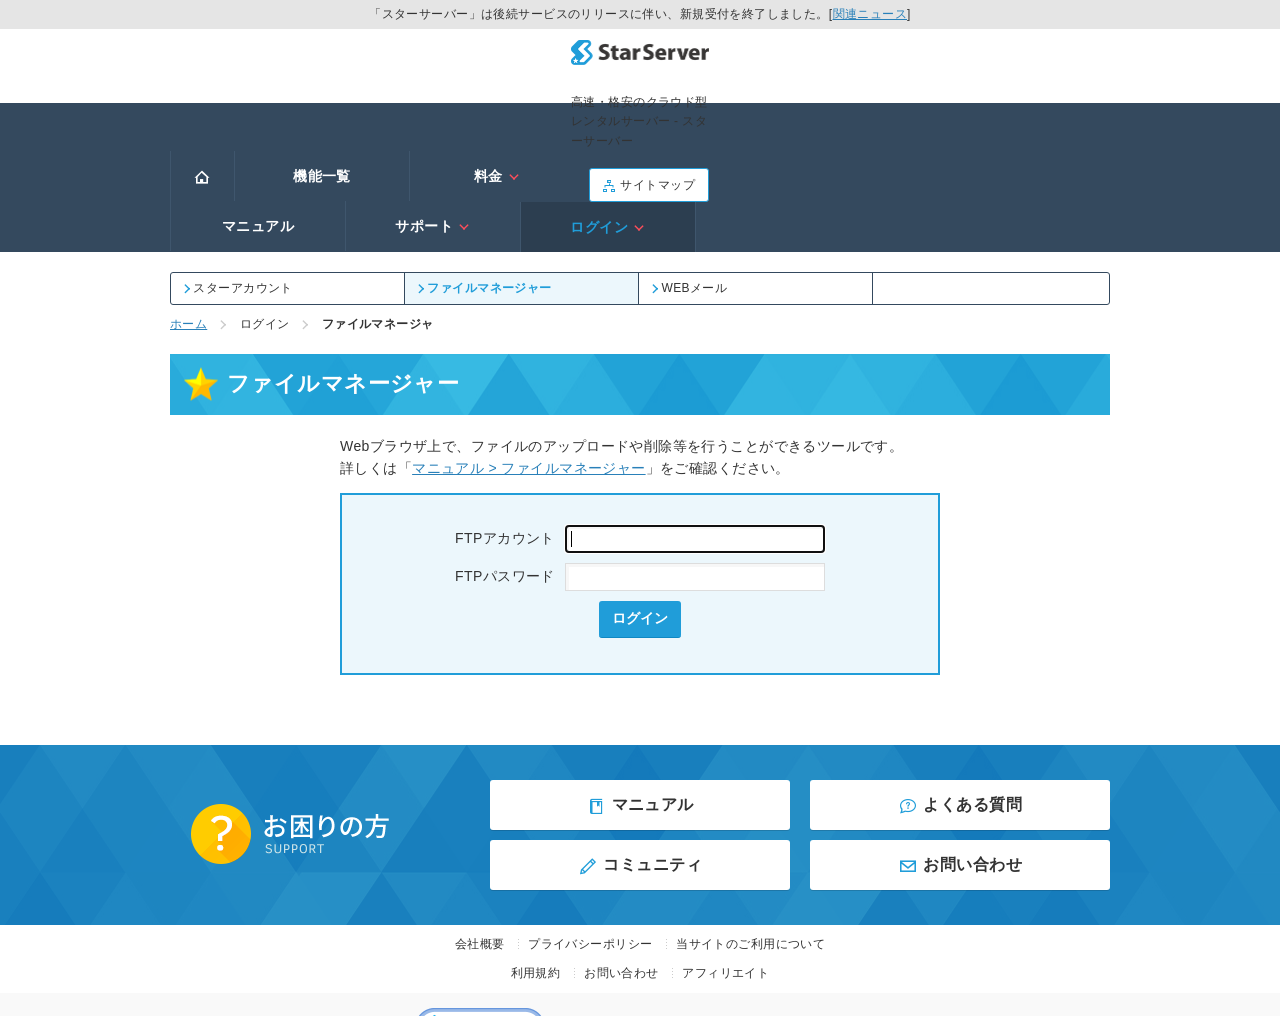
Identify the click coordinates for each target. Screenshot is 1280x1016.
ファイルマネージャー (486, 178)
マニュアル (672, 117)
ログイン (1021, 117)
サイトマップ (1050, 63)
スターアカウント (239, 178)
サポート (846, 117)
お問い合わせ (960, 756)
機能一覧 (322, 117)
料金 (497, 117)
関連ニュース (870, 14)
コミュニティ (640, 756)
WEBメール (690, 178)
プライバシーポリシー (590, 834)
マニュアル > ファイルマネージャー (529, 358)
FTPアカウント (640, 430)
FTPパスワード (640, 468)
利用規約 (536, 864)
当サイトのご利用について (750, 834)
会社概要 (480, 834)
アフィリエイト (725, 864)
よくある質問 (960, 696)
